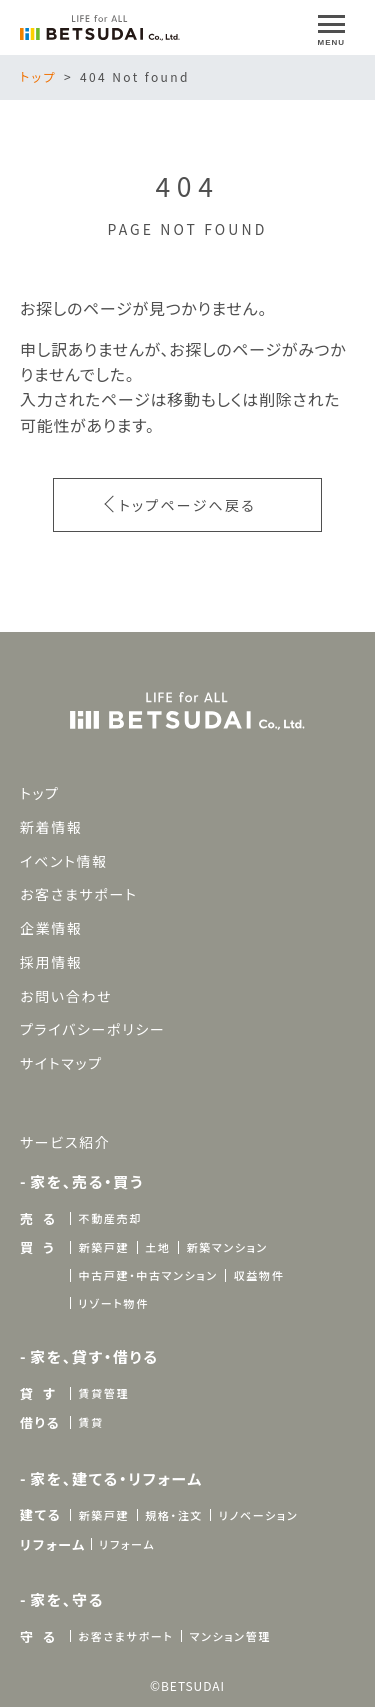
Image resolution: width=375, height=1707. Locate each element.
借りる (40, 1422)
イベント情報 (64, 860)
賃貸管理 (103, 1393)
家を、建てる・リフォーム (116, 1478)
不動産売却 (109, 1218)
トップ (38, 76)
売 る (38, 1218)
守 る (38, 1636)
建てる (40, 1514)
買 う (37, 1247)
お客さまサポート (79, 894)
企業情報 (51, 928)
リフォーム (53, 1544)
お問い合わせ (66, 996)
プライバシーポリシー (93, 1029)
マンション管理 (230, 1636)
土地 (157, 1247)
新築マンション (226, 1247)
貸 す (38, 1393)
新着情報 (51, 827)
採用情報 (51, 962)
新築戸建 (103, 1247)
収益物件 (259, 1275)
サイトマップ (61, 1063)
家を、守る (67, 1599)
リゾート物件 (113, 1303)
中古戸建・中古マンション (147, 1275)
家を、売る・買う (87, 1181)
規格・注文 (174, 1515)
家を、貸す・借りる (94, 1356)
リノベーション (258, 1515)
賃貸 (90, 1422)
